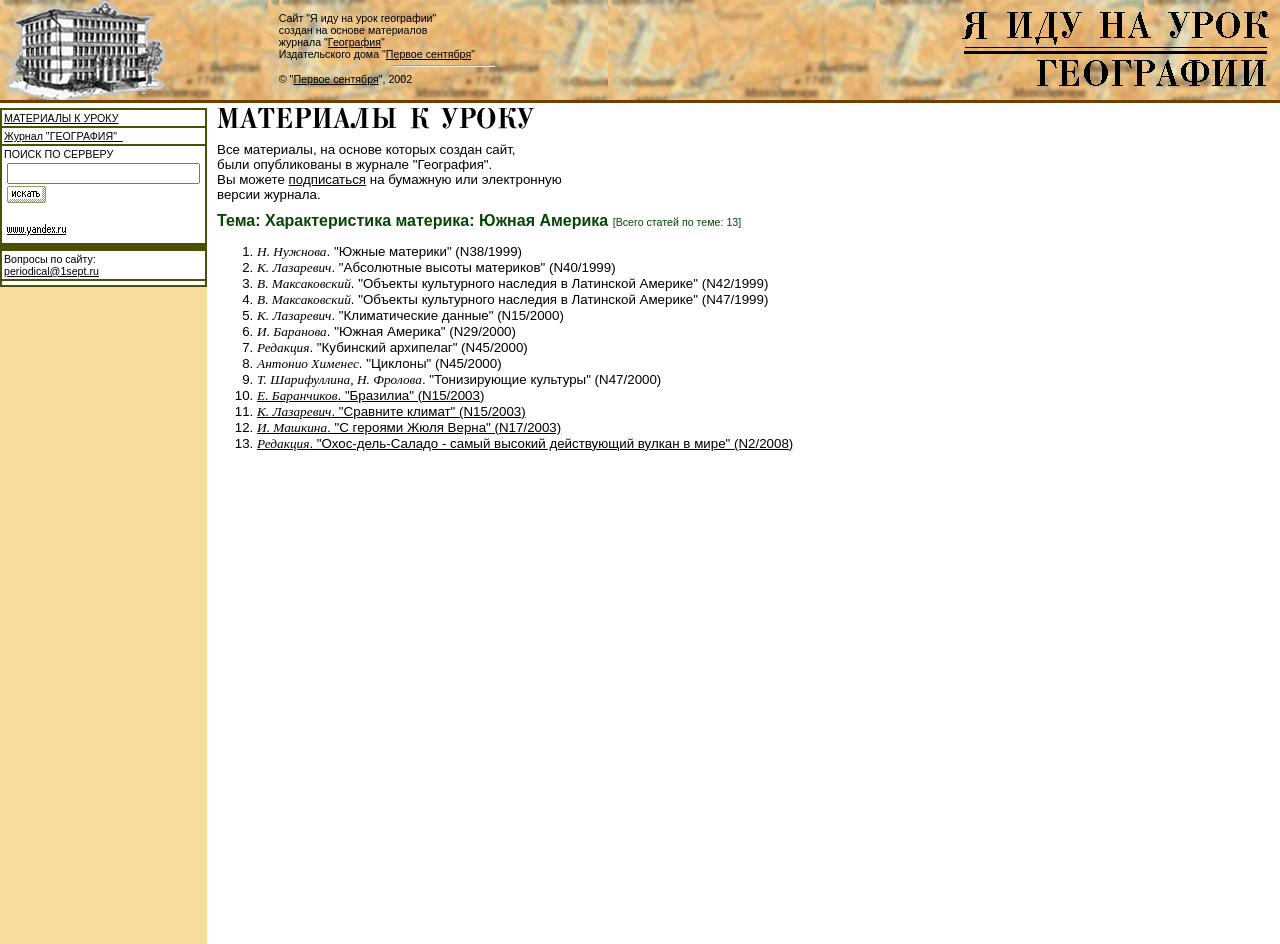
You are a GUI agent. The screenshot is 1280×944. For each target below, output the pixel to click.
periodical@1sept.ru (51, 271)
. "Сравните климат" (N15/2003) (391, 411)
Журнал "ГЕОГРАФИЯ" (63, 136)
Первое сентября (428, 54)
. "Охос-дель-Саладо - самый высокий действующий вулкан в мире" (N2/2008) (525, 443)
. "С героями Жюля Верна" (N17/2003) (409, 427)
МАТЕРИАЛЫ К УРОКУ (61, 118)
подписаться (328, 179)
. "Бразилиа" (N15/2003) (370, 395)
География (354, 42)
